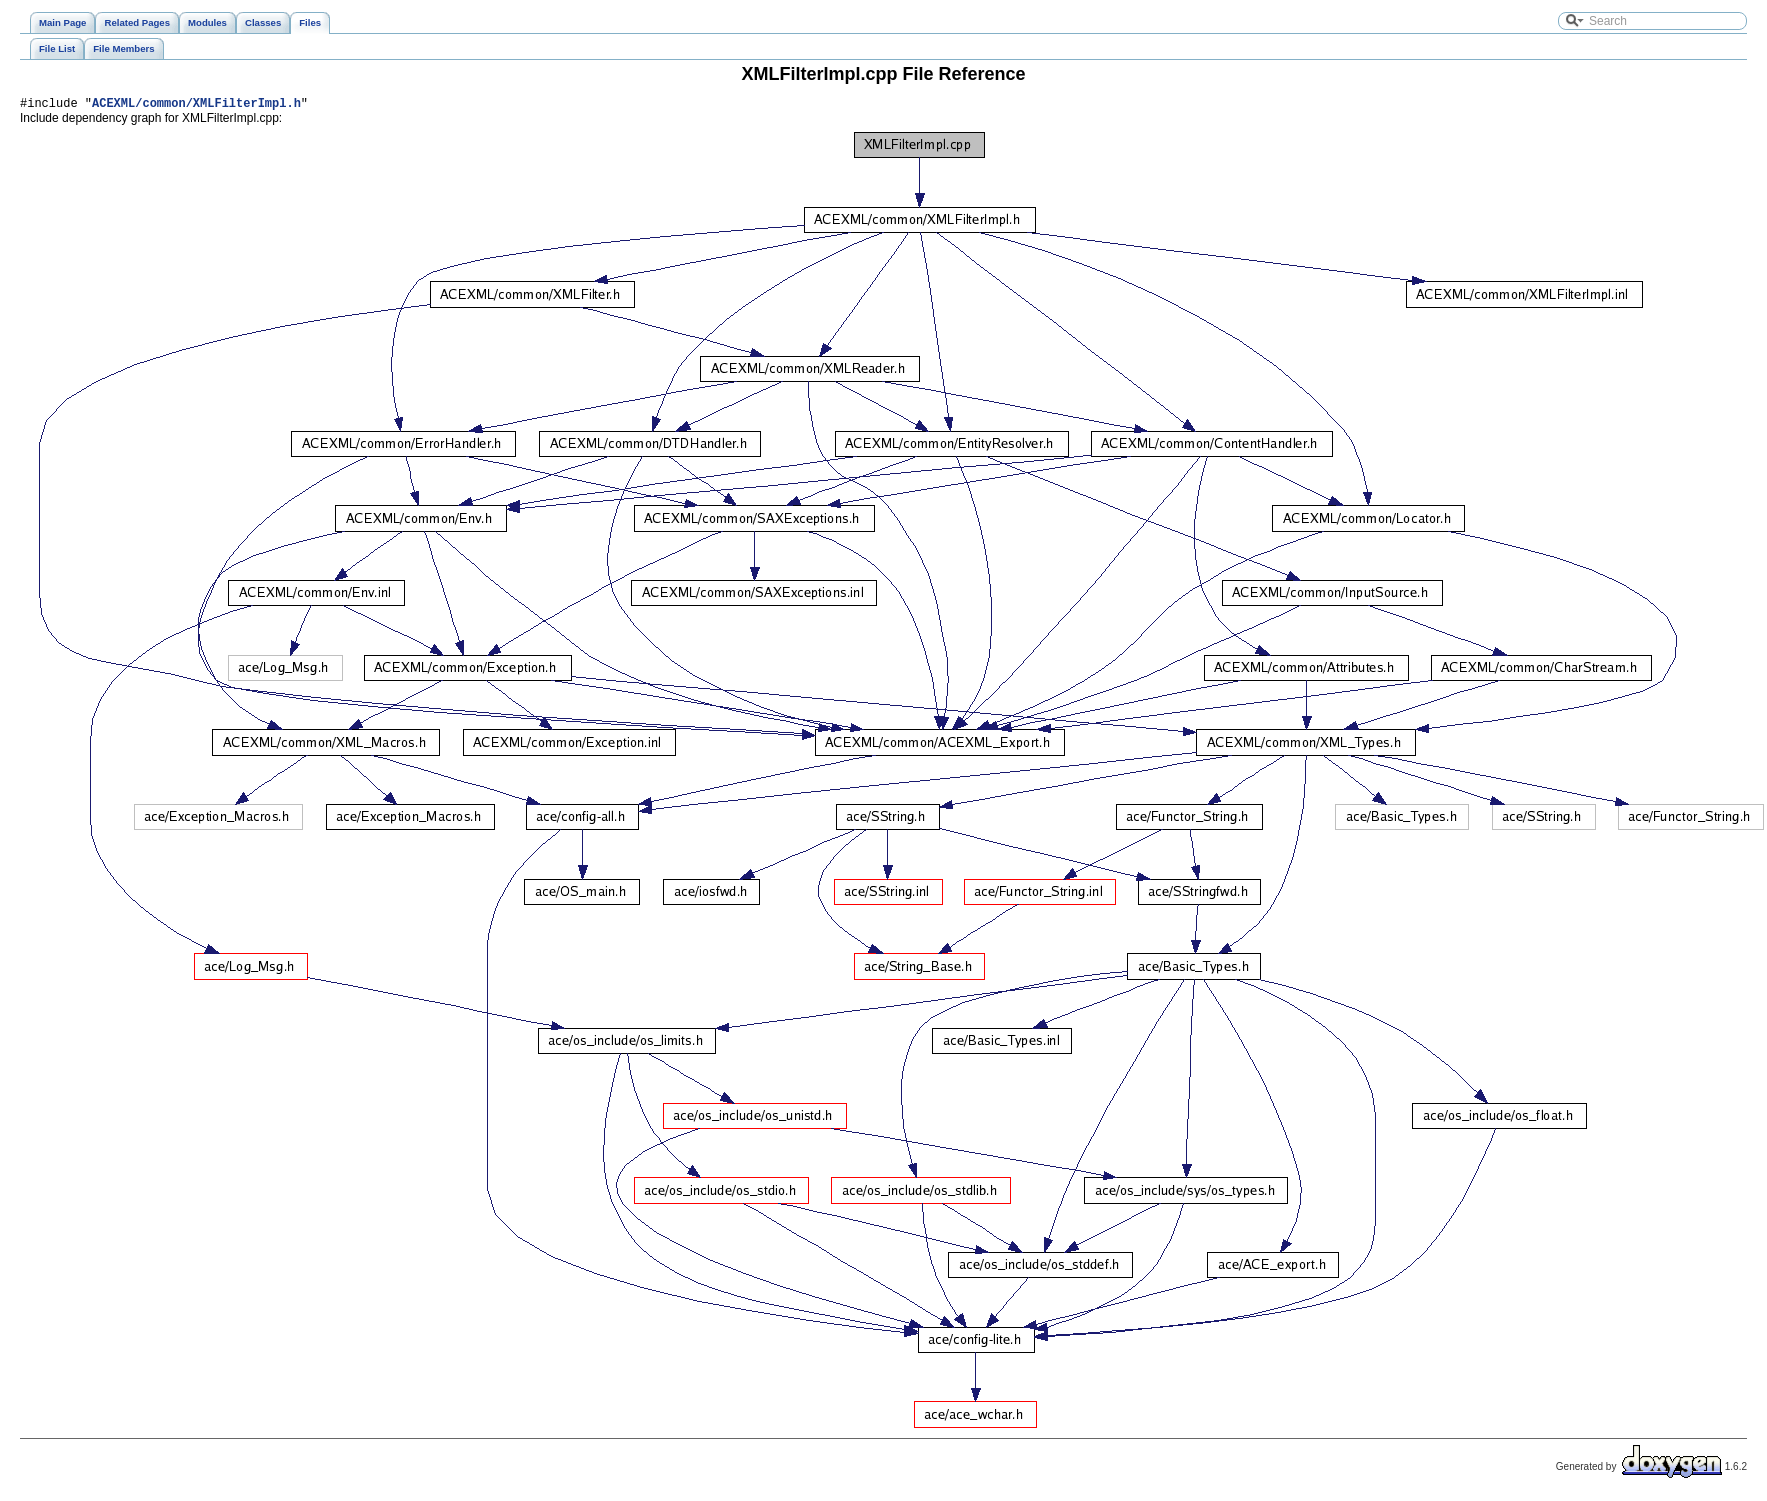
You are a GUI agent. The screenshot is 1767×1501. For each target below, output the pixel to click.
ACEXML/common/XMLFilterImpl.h (196, 105)
